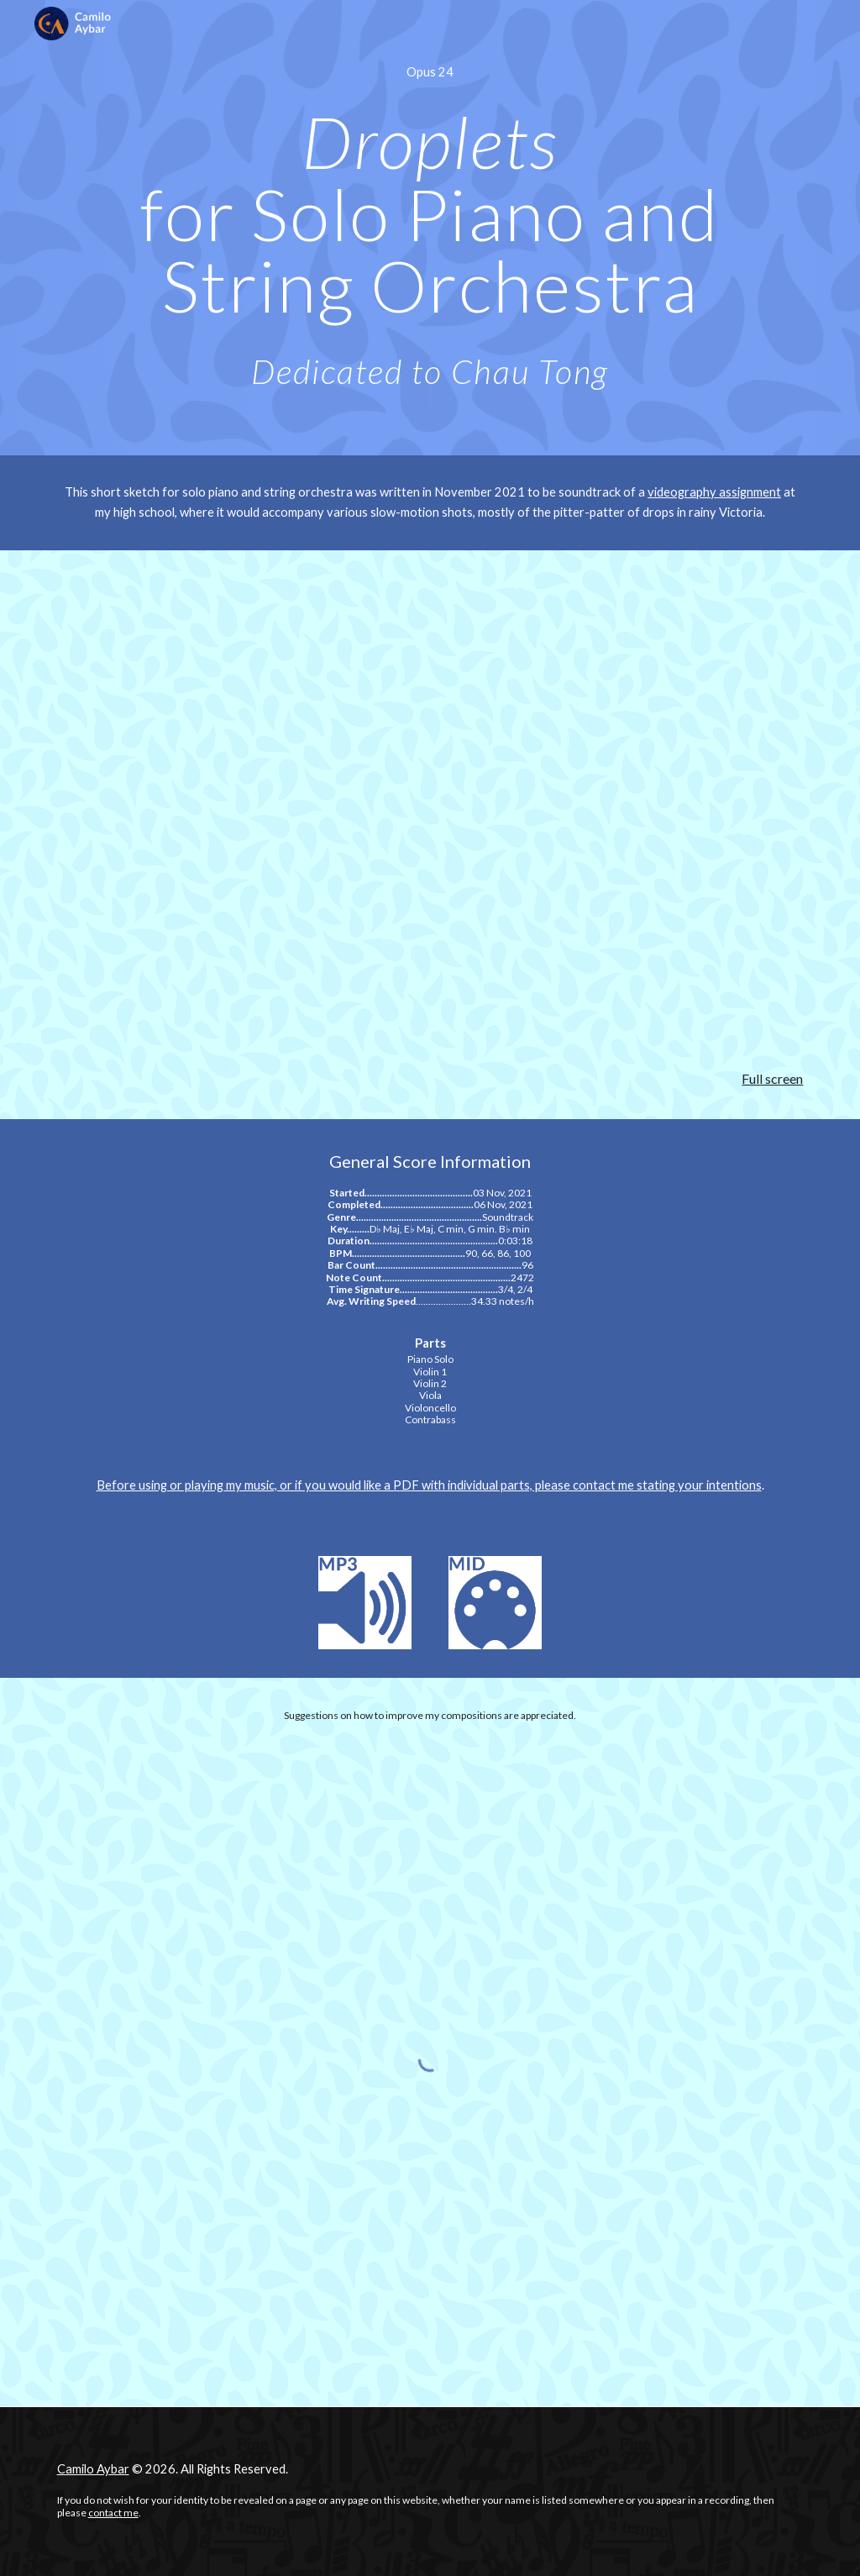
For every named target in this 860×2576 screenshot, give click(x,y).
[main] (430, 72)
